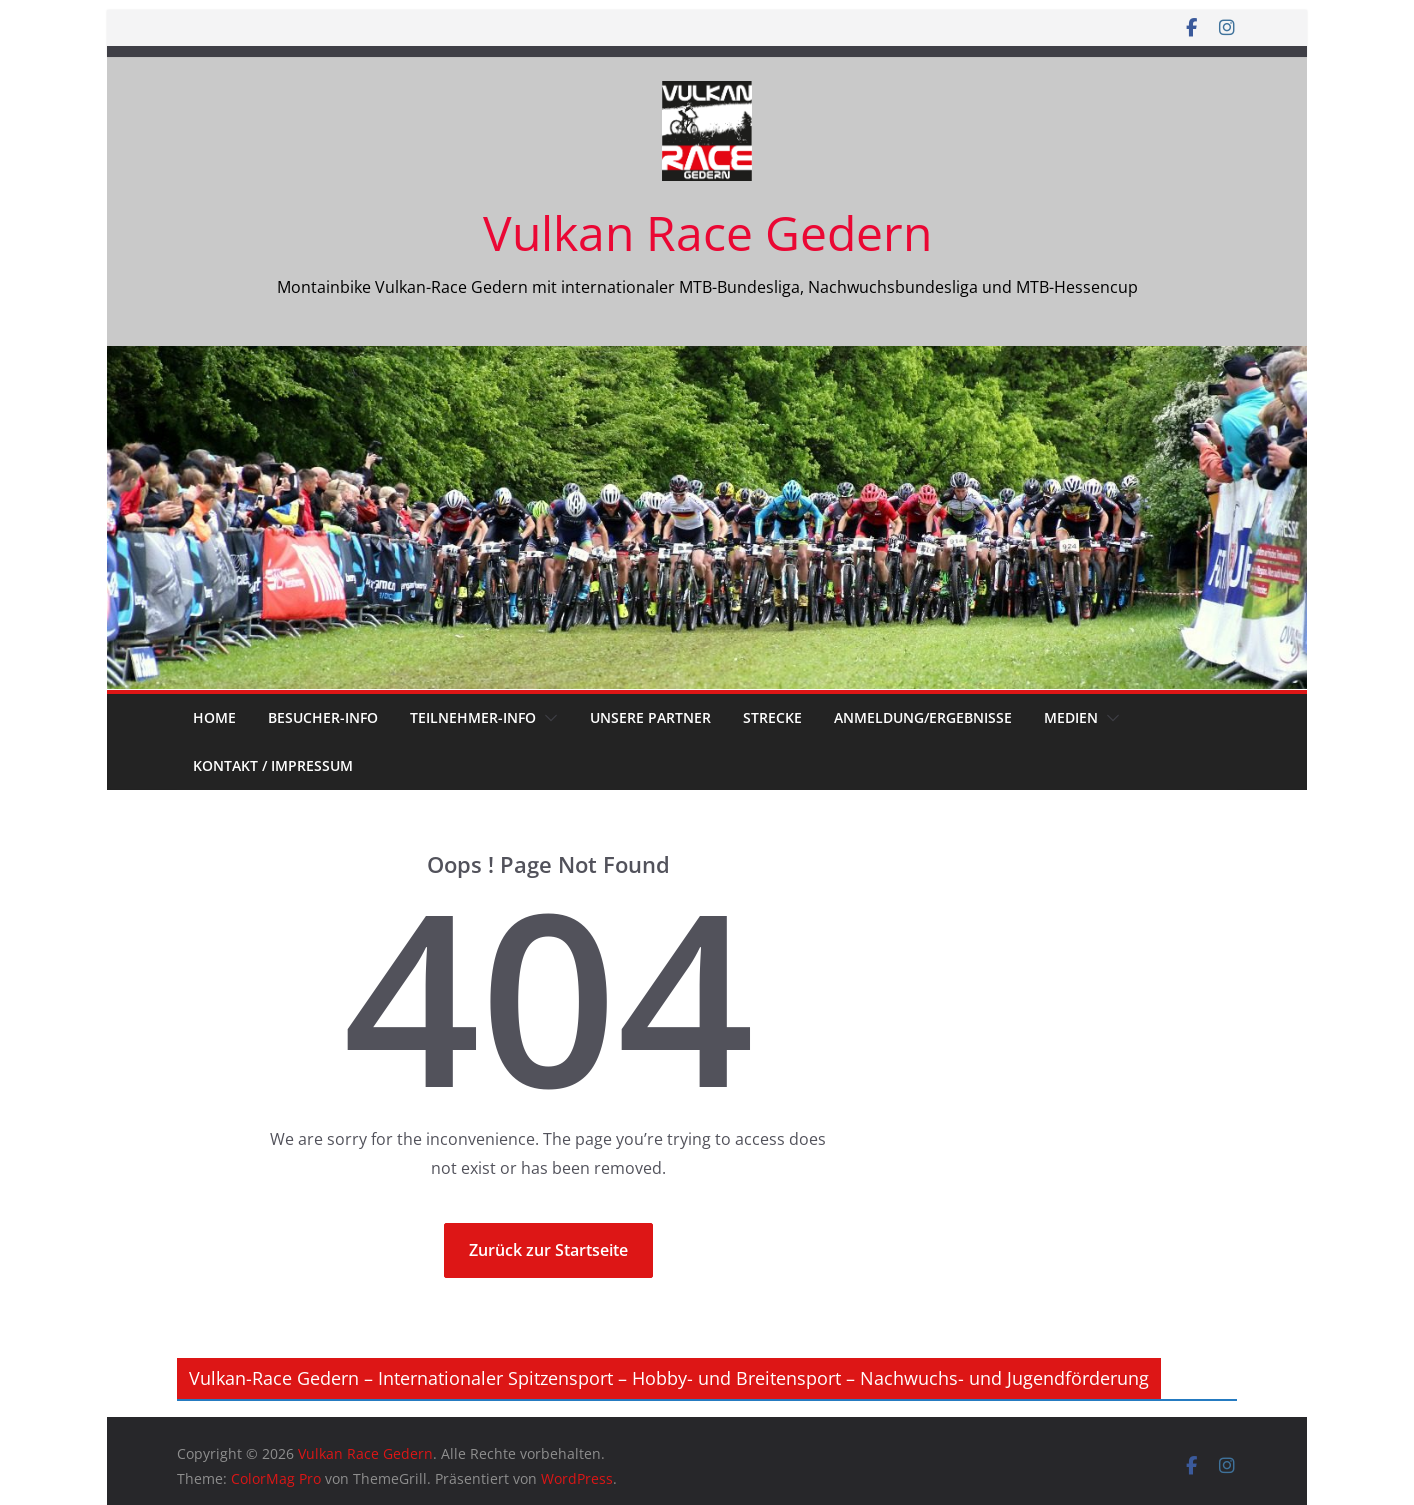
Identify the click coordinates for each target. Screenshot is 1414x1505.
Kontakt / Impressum (273, 765)
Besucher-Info (323, 717)
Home (214, 717)
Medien (1071, 717)
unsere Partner (650, 717)
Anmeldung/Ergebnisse (923, 717)
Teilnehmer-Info (473, 717)
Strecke (772, 717)
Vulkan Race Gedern (707, 232)
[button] (547, 718)
